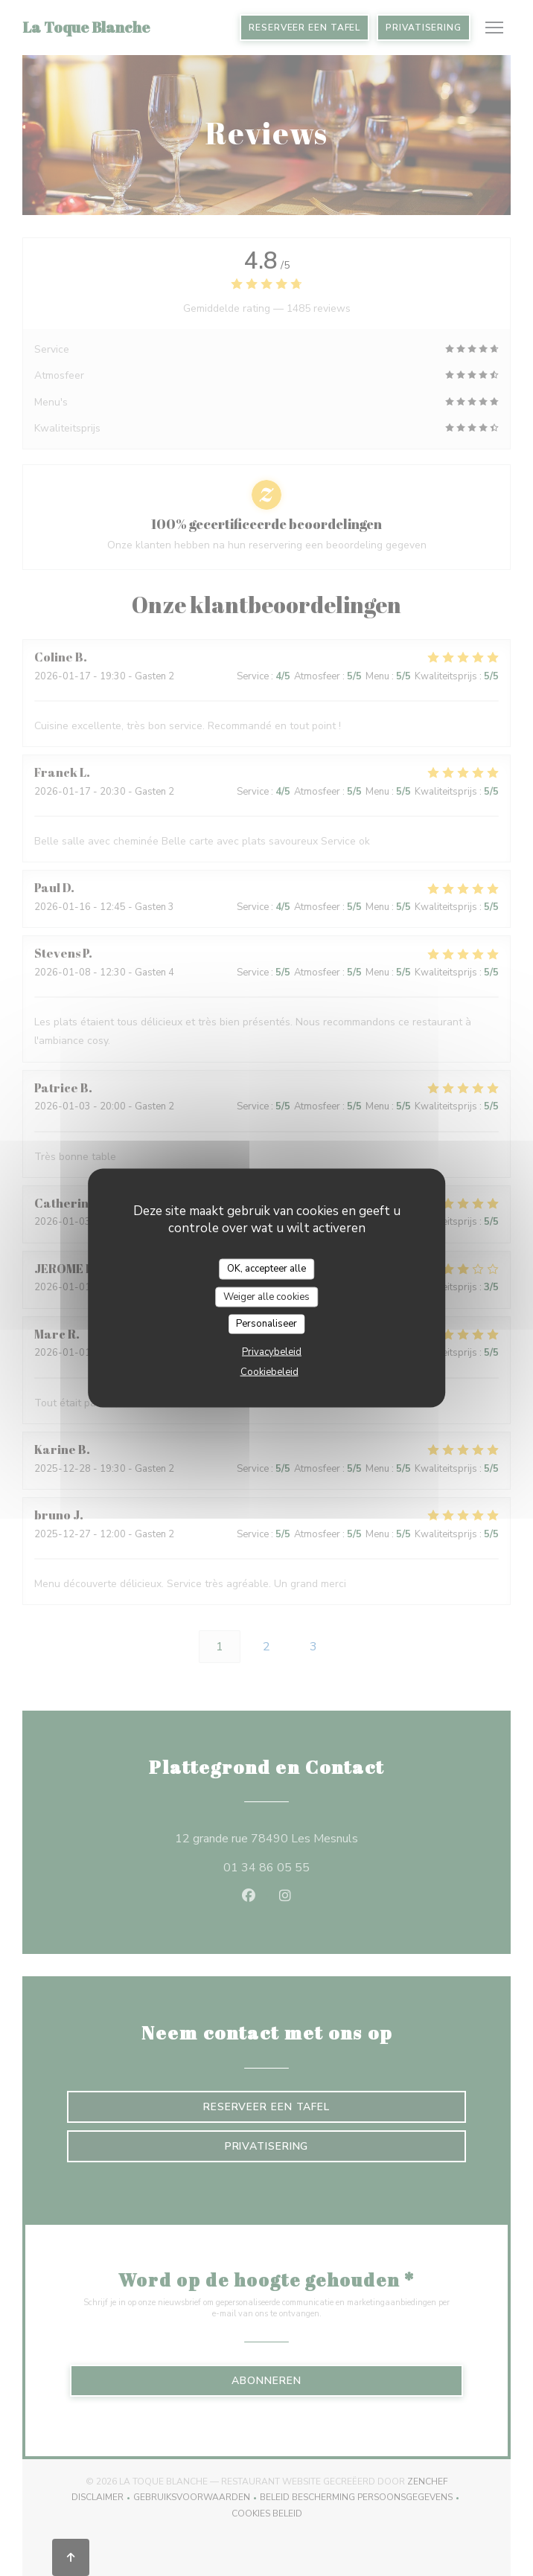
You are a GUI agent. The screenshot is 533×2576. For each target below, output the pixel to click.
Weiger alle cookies (266, 1296)
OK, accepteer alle (266, 1268)
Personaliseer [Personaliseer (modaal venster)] (266, 1323)
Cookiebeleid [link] (269, 1371)
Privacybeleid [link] (271, 1351)
